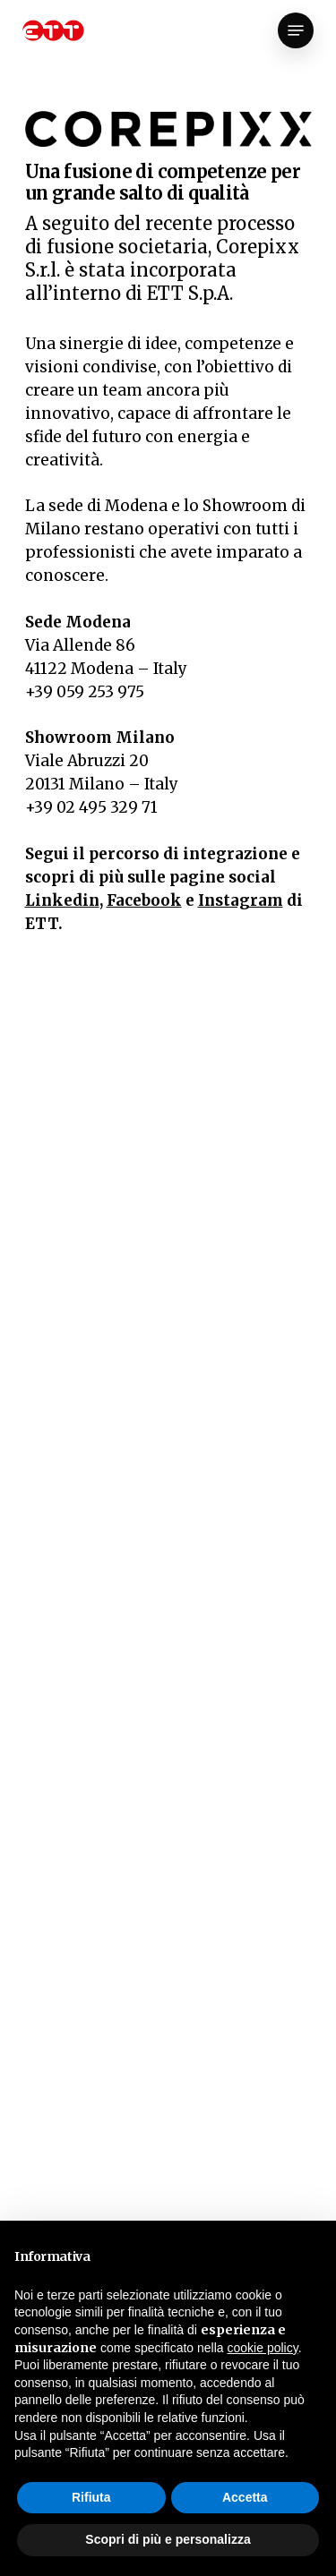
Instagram (240, 900)
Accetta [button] (245, 2497)
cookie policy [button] (263, 2348)
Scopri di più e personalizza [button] (167, 2539)
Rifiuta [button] (91, 2497)
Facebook (144, 900)
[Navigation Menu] (296, 30)
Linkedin (62, 900)
